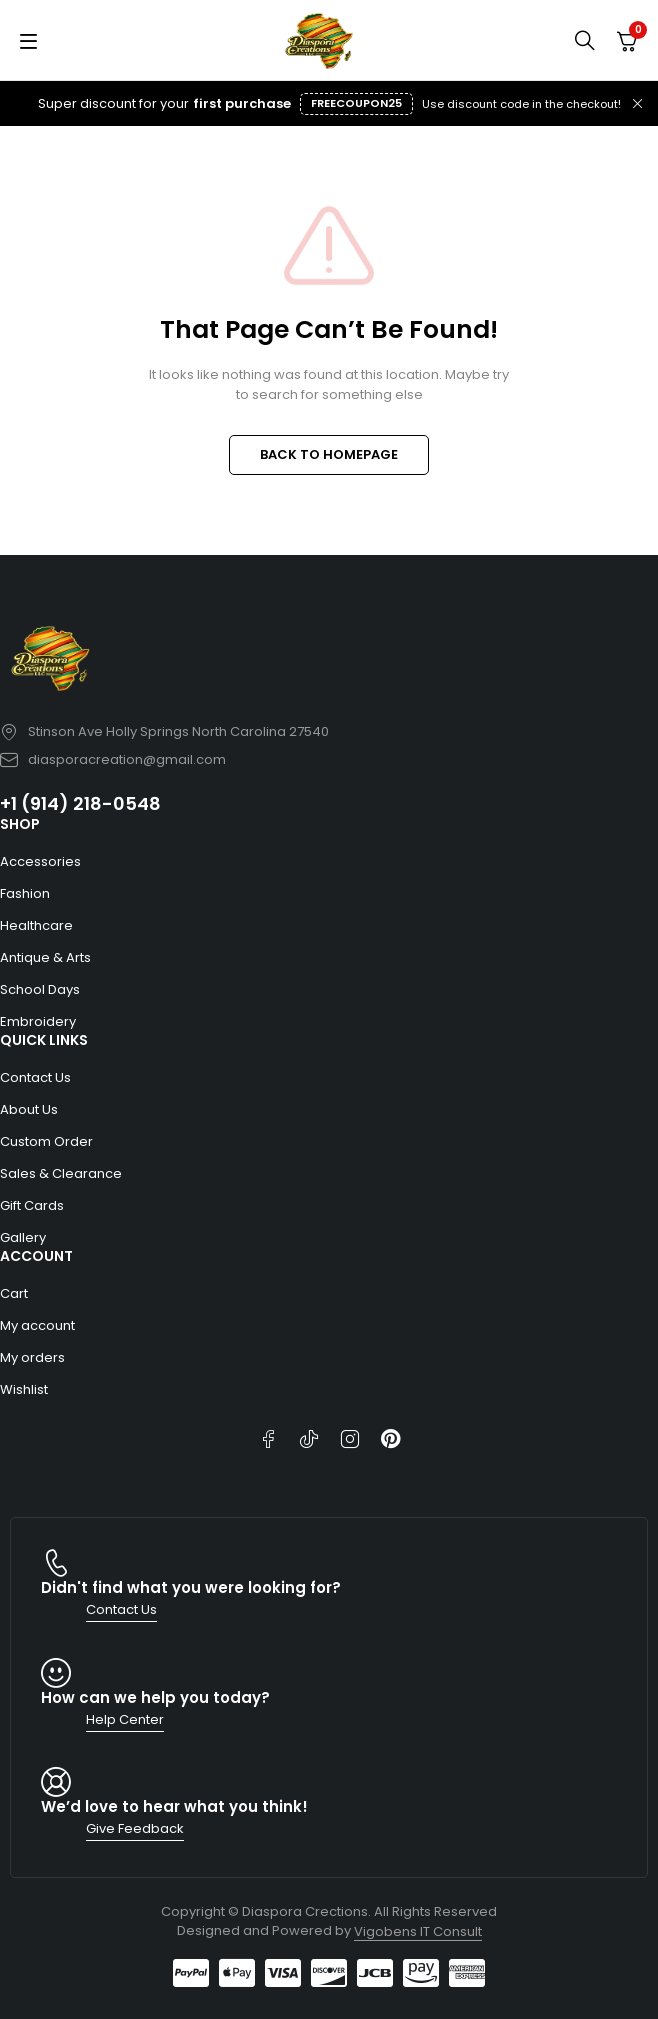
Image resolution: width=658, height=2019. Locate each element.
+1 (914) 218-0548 (80, 803)
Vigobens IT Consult (418, 1931)
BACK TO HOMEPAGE (329, 454)
